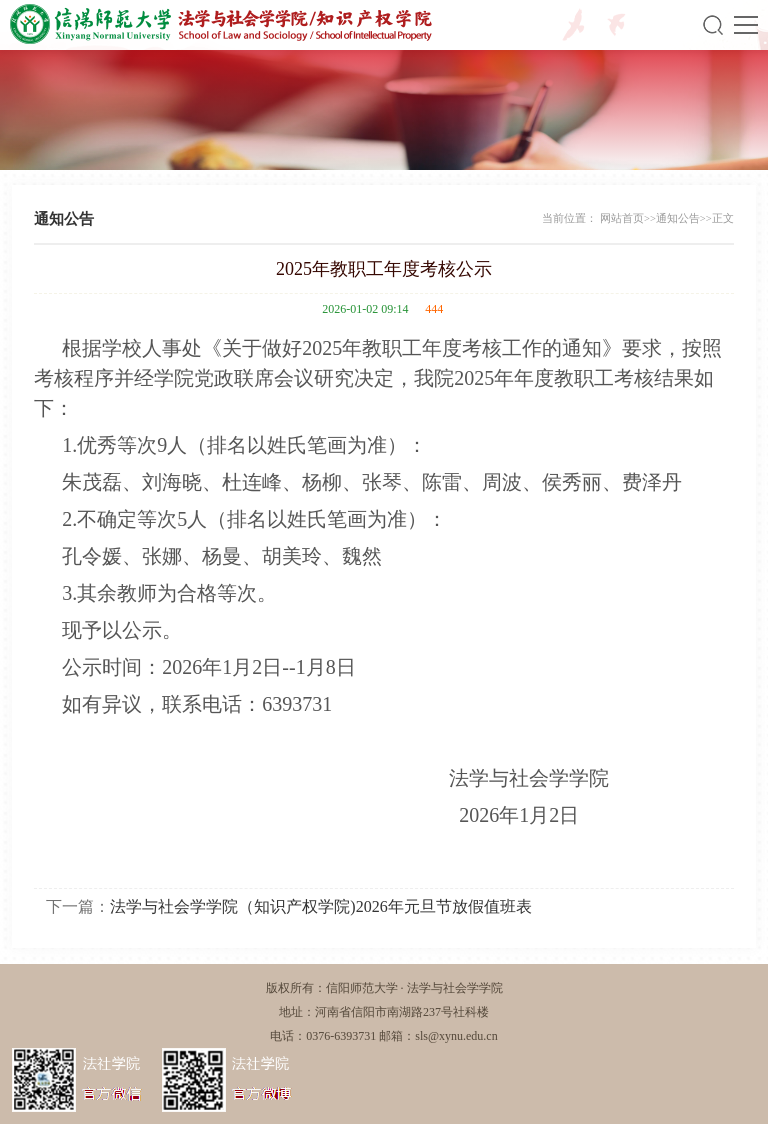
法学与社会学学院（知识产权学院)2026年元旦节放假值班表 (320, 906)
